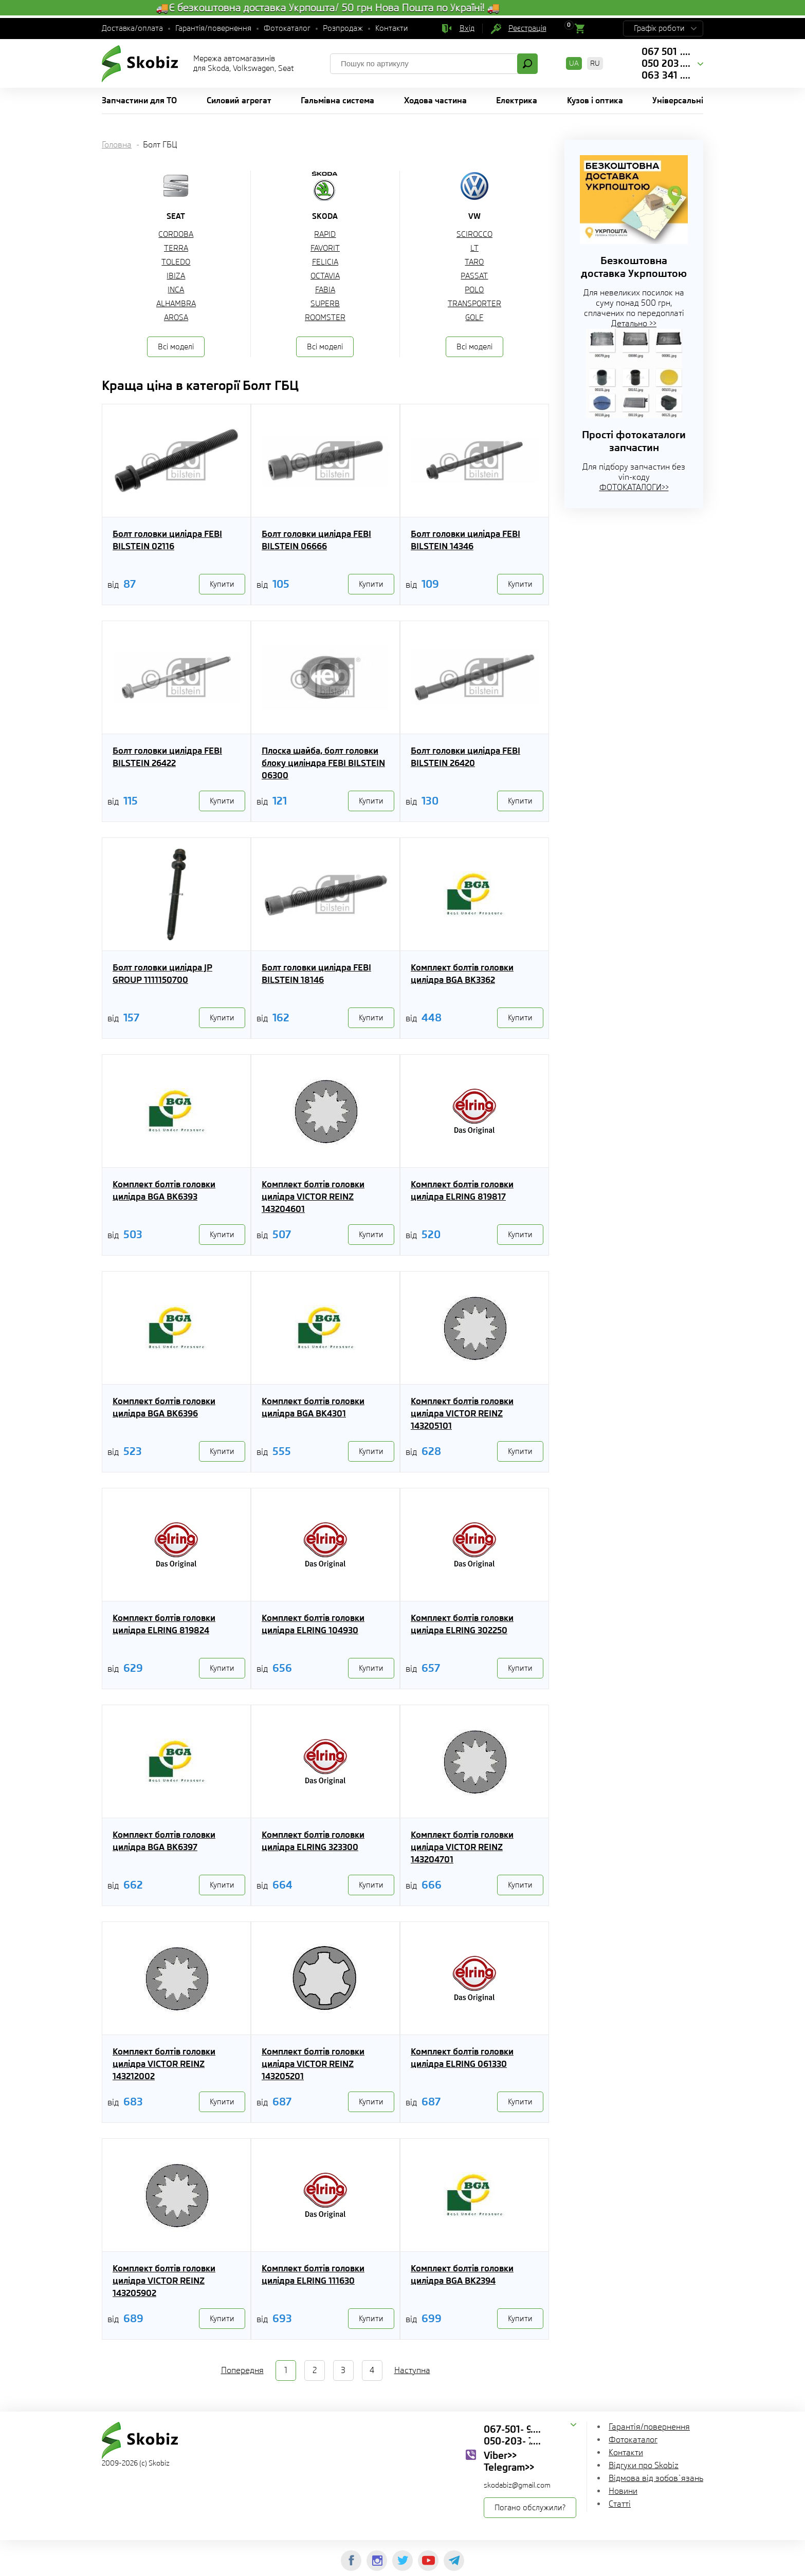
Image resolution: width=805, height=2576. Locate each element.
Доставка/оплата (132, 28)
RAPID (325, 234)
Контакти (391, 28)
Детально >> (633, 323)
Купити (222, 584)
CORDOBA (175, 234)
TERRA (176, 248)
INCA (176, 289)
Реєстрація (527, 28)
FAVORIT (325, 248)
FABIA (325, 289)
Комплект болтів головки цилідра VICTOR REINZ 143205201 (313, 2063)
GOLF (474, 317)
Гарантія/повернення (213, 28)
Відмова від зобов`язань (656, 2478)
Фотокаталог (287, 28)
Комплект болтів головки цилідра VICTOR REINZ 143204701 (462, 1847)
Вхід (467, 28)
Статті (620, 2504)
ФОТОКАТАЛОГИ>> (634, 487)
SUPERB (325, 303)
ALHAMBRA (176, 303)
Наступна (412, 2370)
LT (474, 248)
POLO (474, 289)
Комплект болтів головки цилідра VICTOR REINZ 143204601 (313, 1196)
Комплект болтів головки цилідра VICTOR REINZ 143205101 (462, 1413)
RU (595, 63)
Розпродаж (343, 28)
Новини (623, 2491)
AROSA (176, 317)
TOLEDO (175, 262)
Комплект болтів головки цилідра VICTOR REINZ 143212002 (164, 2063)
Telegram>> (509, 2467)
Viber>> (500, 2455)
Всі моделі (176, 346)
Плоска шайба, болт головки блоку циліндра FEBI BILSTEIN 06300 (323, 762)
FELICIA (325, 262)
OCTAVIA (325, 276)
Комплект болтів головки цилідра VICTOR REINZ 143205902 (164, 2280)
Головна (117, 145)
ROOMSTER (325, 317)
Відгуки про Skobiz (644, 2465)
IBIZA (176, 276)
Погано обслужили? (530, 2507)
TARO (474, 262)
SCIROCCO (474, 234)
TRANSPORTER (474, 303)
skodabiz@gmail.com (517, 2485)
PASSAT (474, 276)
